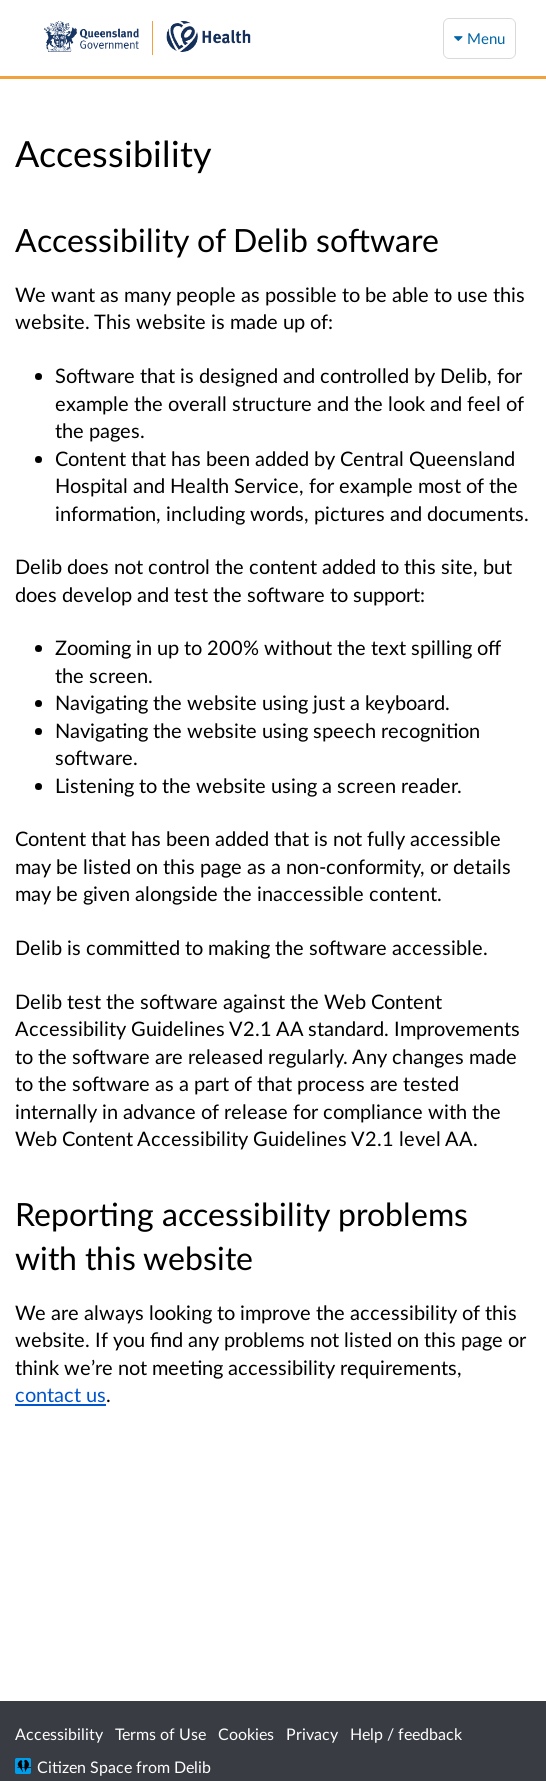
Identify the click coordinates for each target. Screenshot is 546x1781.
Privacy (312, 1733)
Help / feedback (406, 1733)
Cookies (246, 1733)
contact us (60, 1394)
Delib (192, 1766)
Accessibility (59, 1733)
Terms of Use (160, 1733)
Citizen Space (84, 1766)
